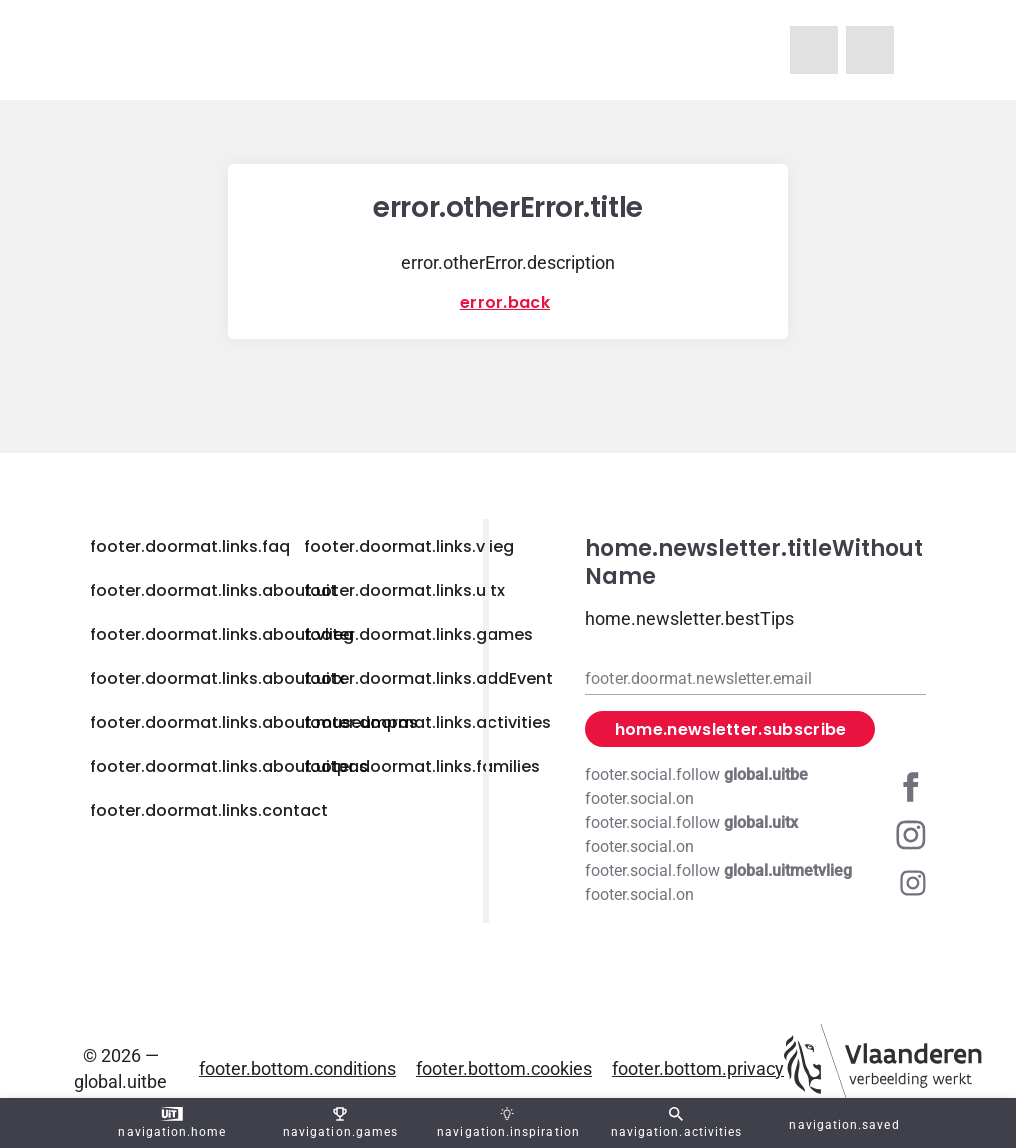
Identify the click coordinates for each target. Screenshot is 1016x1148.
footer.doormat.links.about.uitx (217, 678)
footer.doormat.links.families (422, 766)
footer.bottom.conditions (297, 1068)
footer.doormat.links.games (418, 634)
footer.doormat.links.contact (209, 810)
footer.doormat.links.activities (427, 722)
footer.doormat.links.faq (190, 546)
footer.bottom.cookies (504, 1068)
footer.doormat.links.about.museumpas (254, 722)
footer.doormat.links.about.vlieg (222, 634)
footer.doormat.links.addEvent (428, 678)
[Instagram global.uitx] (755, 835)
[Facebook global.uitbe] (755, 787)
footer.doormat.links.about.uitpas (229, 766)
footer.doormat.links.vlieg (409, 546)
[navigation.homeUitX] (870, 50)
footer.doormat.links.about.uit (213, 590)
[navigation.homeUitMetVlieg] (814, 50)
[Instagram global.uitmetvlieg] (755, 883)
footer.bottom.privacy (698, 1068)
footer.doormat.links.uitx (404, 590)
